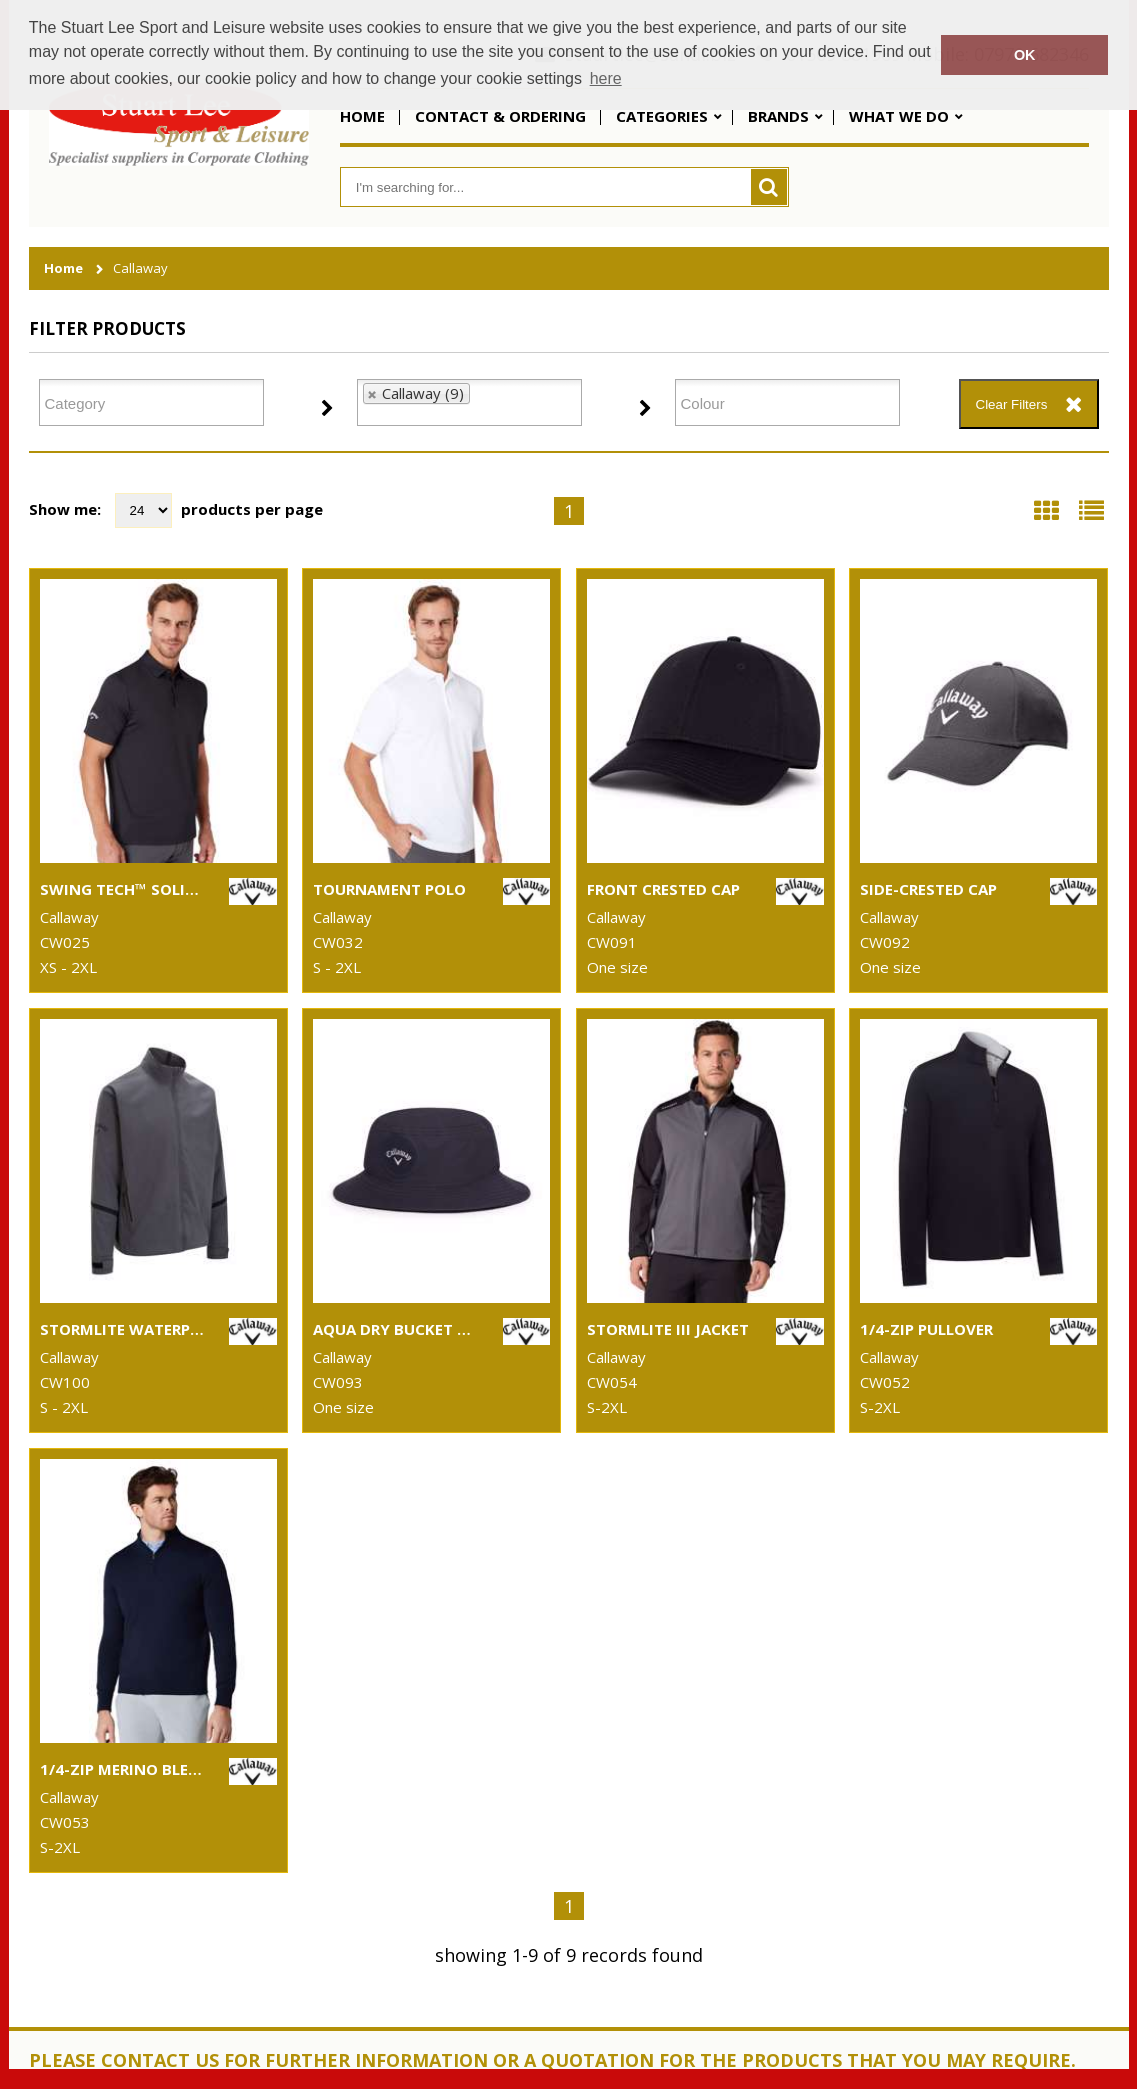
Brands (778, 116)
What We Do (899, 116)
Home (362, 116)
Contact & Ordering (500, 116)
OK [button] (1025, 55)
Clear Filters (1012, 404)
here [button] (606, 78)
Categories (662, 116)
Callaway (140, 268)
